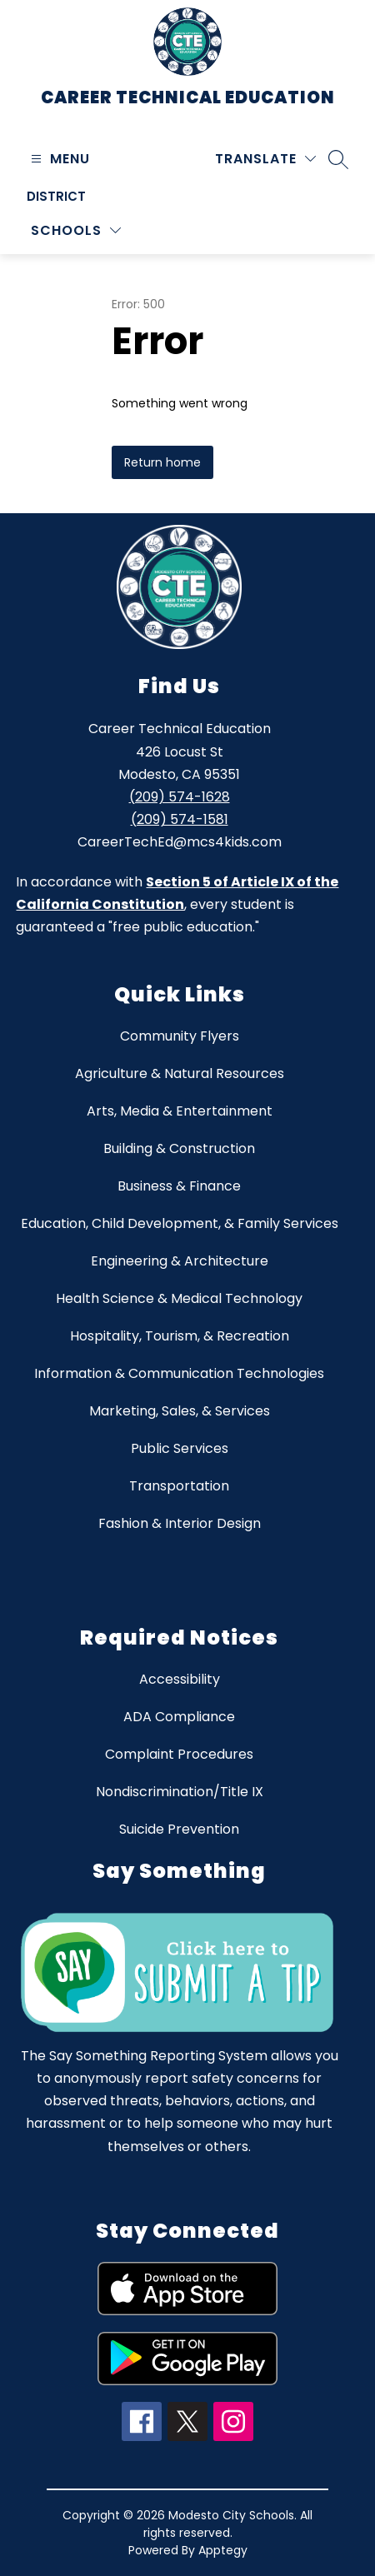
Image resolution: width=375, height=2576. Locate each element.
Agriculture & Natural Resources (179, 1073)
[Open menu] (58, 158)
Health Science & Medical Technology (179, 1298)
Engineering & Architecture (179, 1261)
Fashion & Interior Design (179, 1523)
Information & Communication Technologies (179, 1373)
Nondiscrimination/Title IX (179, 1791)
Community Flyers (179, 1036)
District (56, 196)
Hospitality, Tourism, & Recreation (179, 1335)
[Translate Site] (265, 158)
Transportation (179, 1485)
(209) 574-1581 (179, 819)
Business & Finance (179, 1186)
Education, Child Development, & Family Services (179, 1223)
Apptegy (223, 2550)
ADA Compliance (179, 1716)
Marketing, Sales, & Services (179, 1410)
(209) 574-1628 (179, 796)
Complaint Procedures (179, 1754)
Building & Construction (179, 1148)
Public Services (179, 1448)
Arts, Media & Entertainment (179, 1111)
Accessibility (179, 1679)
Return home (162, 462)
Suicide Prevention (179, 1829)
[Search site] (338, 159)
